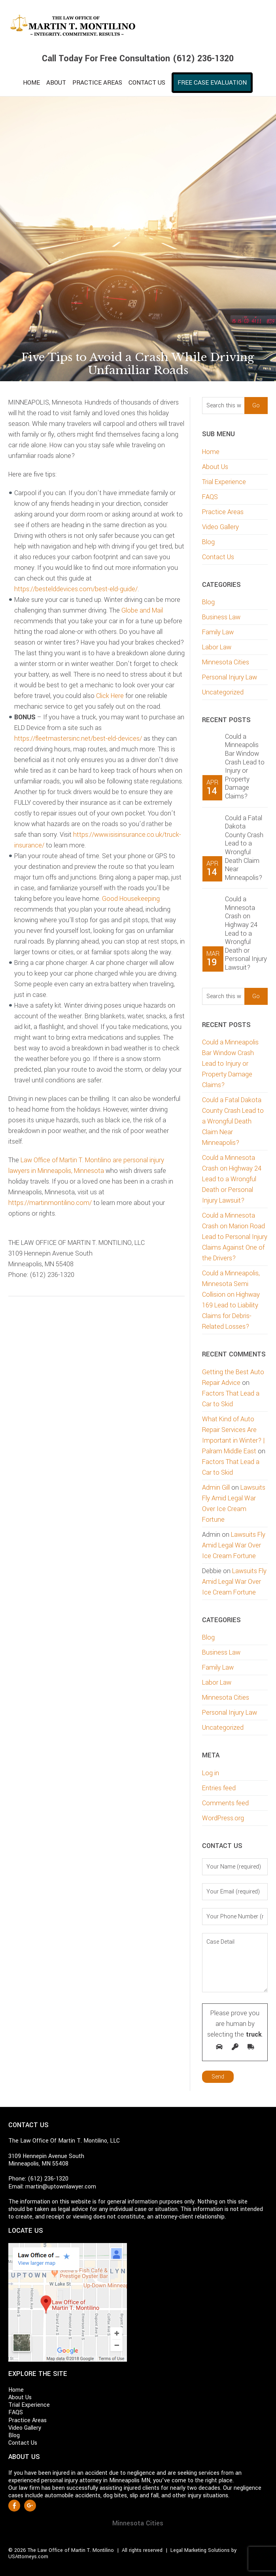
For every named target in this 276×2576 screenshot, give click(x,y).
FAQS (210, 496)
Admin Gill (216, 1487)
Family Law (218, 632)
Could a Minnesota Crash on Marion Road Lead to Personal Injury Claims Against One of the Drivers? (234, 1237)
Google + (30, 2506)
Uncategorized (223, 692)
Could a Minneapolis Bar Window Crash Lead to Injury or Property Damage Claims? (245, 766)
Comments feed (225, 1803)
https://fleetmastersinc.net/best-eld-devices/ (78, 738)
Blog (208, 542)
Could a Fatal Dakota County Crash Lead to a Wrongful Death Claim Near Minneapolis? (244, 847)
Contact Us (218, 557)
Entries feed (219, 1788)
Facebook (14, 2506)
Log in (210, 1773)
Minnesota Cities (225, 662)
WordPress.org (223, 1818)
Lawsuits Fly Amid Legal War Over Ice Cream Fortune (233, 1545)
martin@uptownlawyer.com (60, 2187)
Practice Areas (223, 511)
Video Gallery (220, 526)
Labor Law (216, 647)
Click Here (110, 695)
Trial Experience (224, 481)
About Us (215, 466)
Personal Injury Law (229, 677)
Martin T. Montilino (138, 25)
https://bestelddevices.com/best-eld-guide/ (76, 589)
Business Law (221, 617)
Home (210, 451)
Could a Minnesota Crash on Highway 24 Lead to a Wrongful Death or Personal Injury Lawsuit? (246, 933)
